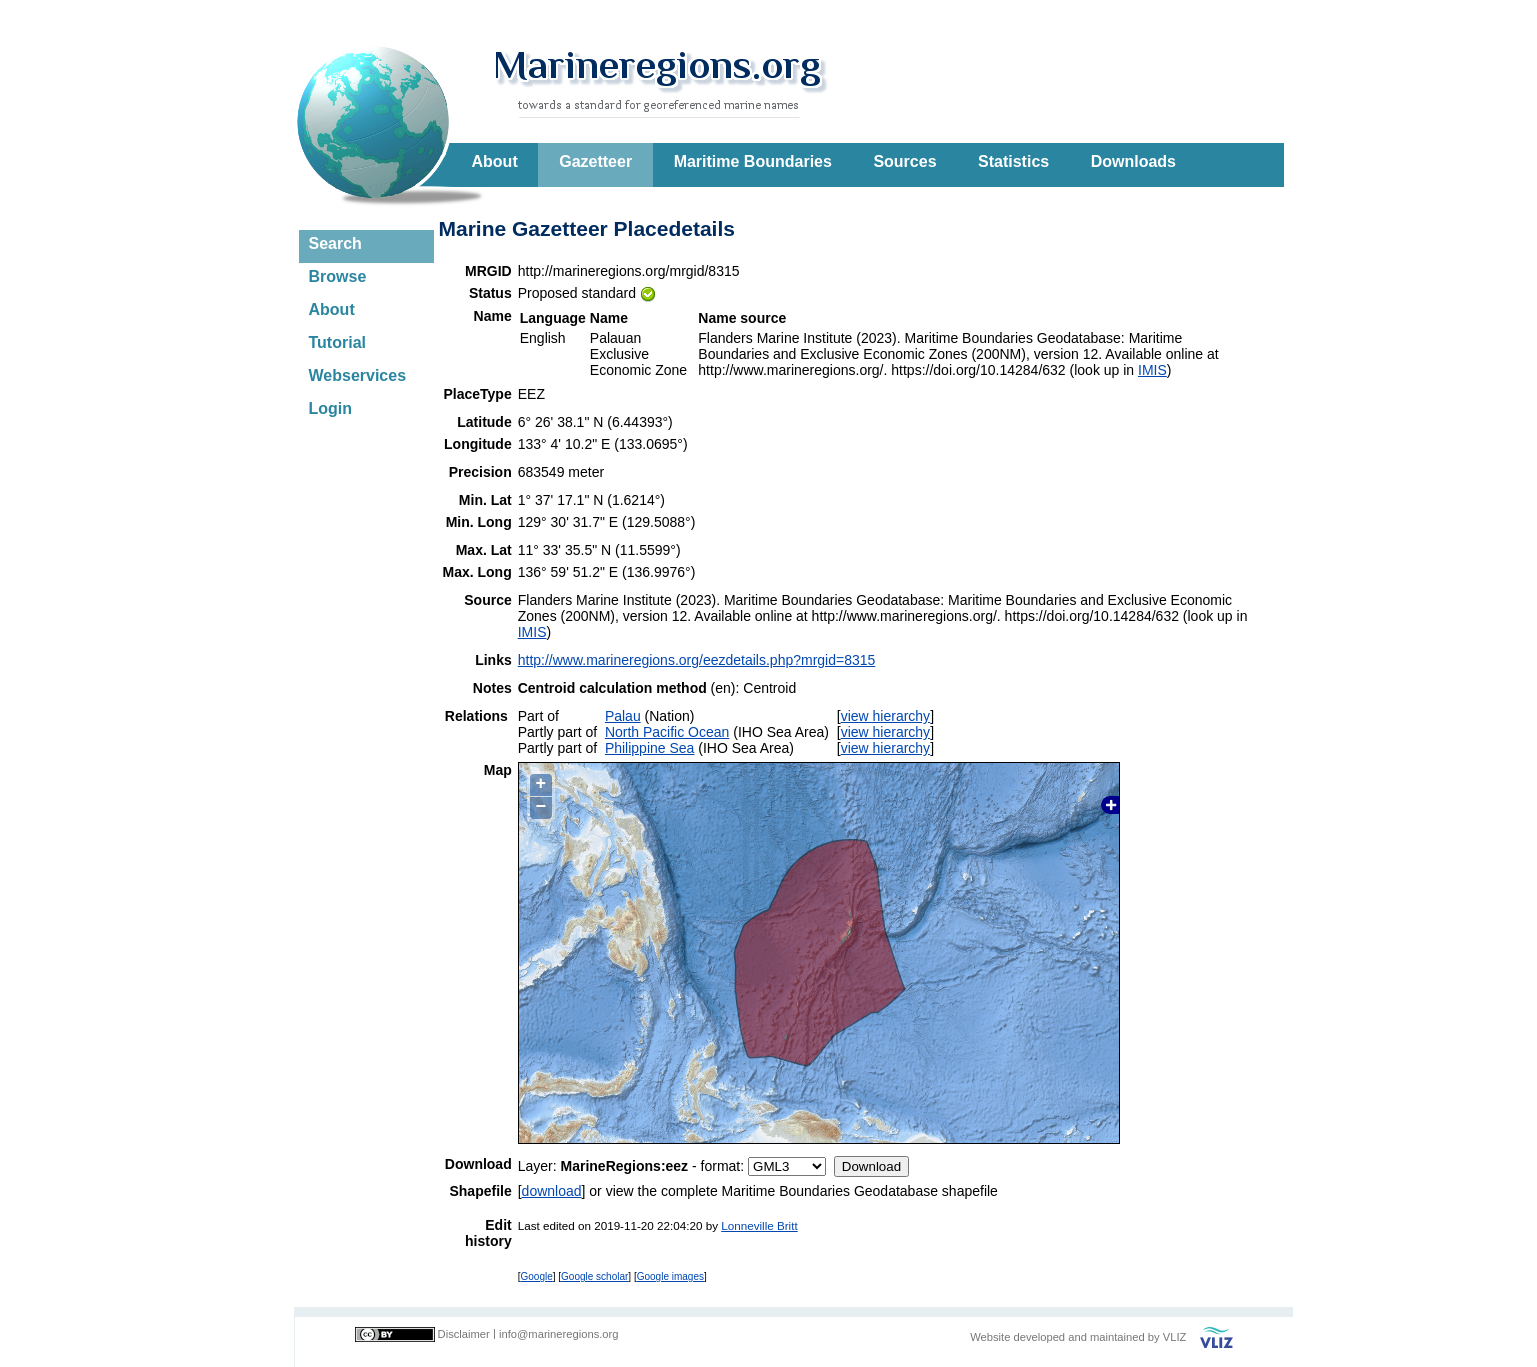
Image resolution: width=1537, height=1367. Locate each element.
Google (537, 1276)
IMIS (1152, 370)
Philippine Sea (650, 748)
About (495, 161)
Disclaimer (464, 1334)
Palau (623, 716)
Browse (338, 276)
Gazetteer (595, 161)
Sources (904, 161)
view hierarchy (885, 716)
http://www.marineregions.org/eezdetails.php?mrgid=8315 (697, 660)
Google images (670, 1276)
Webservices (358, 375)
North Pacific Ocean (667, 732)
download (552, 1191)
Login (331, 408)
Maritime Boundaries (753, 161)
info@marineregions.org (559, 1334)
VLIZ (1175, 1337)
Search (335, 243)
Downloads (1133, 161)
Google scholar (594, 1276)
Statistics (1013, 161)
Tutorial (337, 342)
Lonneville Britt (759, 1225)
